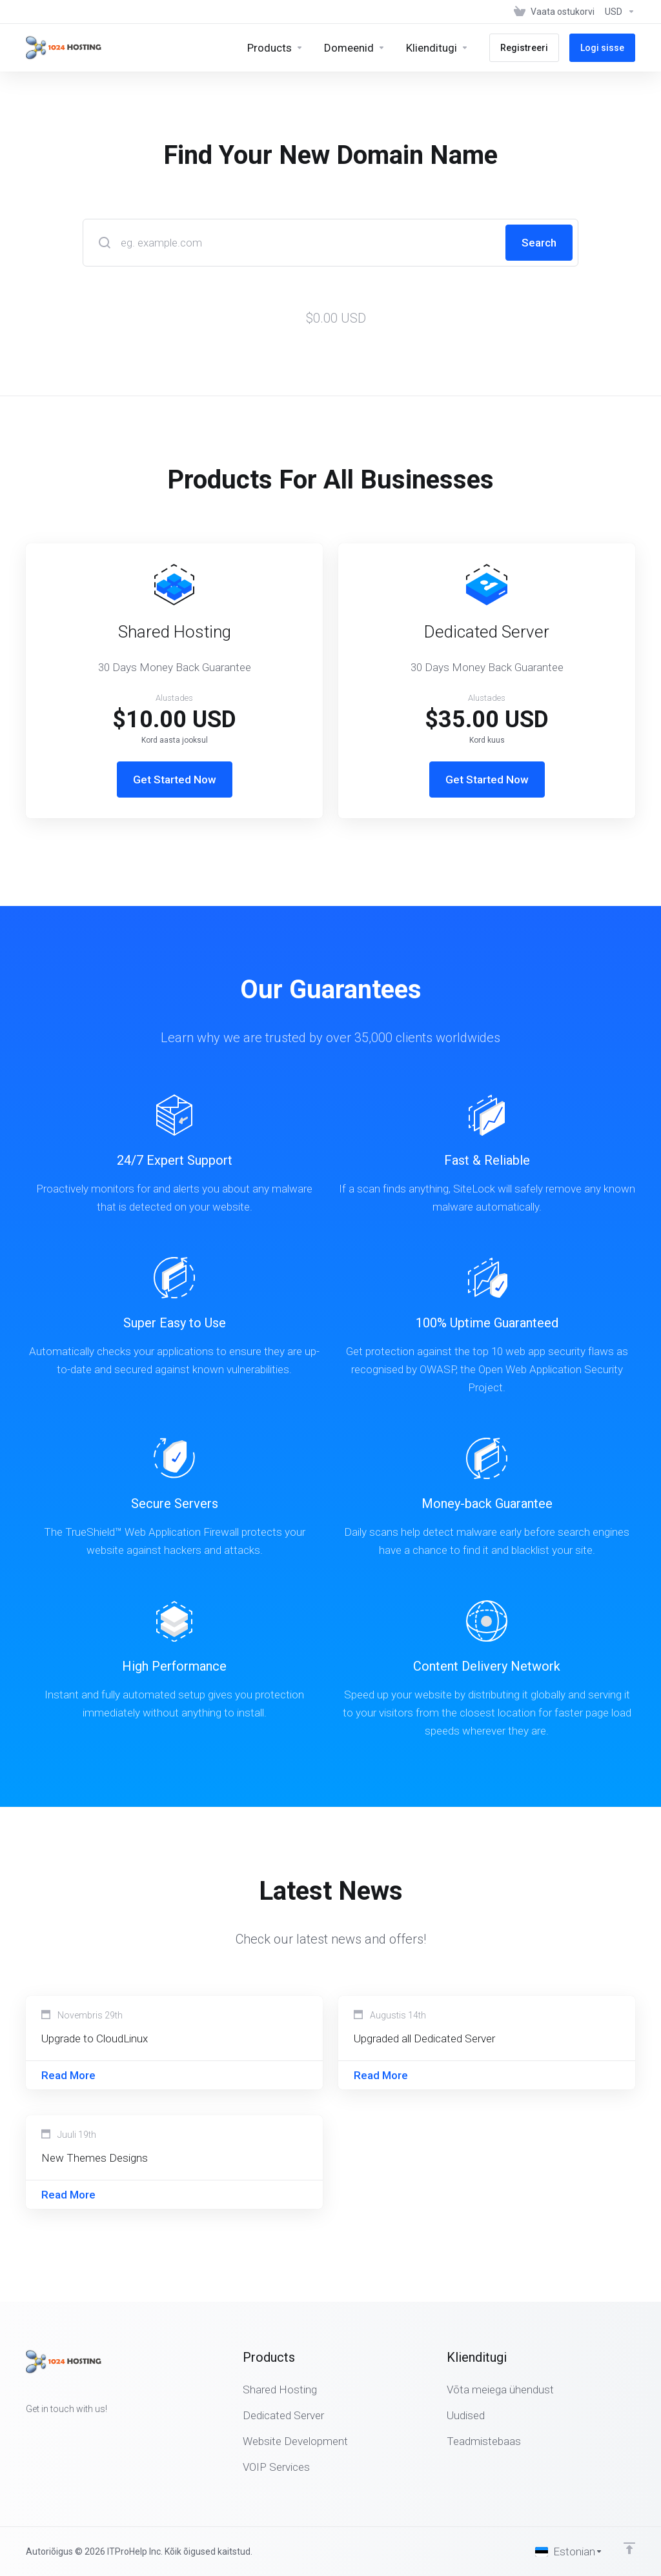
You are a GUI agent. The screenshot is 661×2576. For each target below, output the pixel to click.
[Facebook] (25, 2432)
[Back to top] (629, 2548)
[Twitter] (46, 2432)
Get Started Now (174, 779)
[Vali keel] (569, 2551)
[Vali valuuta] (617, 11)
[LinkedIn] (67, 2432)
